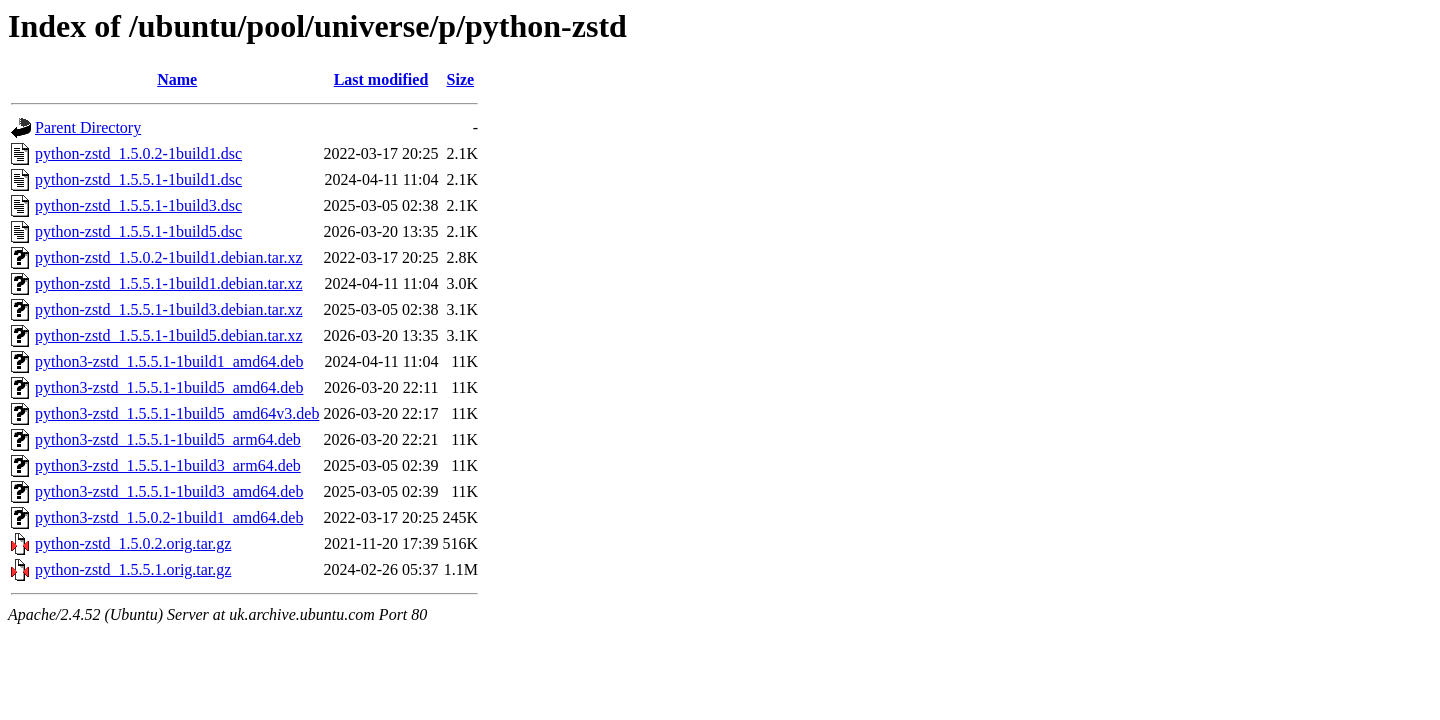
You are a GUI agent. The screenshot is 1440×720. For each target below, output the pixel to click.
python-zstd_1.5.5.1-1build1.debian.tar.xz (169, 283)
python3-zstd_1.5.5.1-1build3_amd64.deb (169, 491)
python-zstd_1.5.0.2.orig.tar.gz (133, 543)
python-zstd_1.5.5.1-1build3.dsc (138, 205)
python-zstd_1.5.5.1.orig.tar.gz (133, 569)
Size (461, 79)
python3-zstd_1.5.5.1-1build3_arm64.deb (168, 465)
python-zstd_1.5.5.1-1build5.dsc (138, 231)
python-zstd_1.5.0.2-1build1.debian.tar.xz (169, 257)
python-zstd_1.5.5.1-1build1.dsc (138, 179)
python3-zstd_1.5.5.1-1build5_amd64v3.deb (177, 413)
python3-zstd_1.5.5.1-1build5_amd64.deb (169, 387)
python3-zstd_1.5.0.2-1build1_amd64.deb (169, 517)
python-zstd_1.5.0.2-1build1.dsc (138, 153)
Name (177, 79)
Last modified (381, 79)
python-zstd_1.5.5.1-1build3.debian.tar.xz (169, 309)
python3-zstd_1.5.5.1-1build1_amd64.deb (169, 361)
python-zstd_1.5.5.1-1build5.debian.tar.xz (169, 335)
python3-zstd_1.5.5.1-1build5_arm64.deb (168, 439)
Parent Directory (88, 127)
